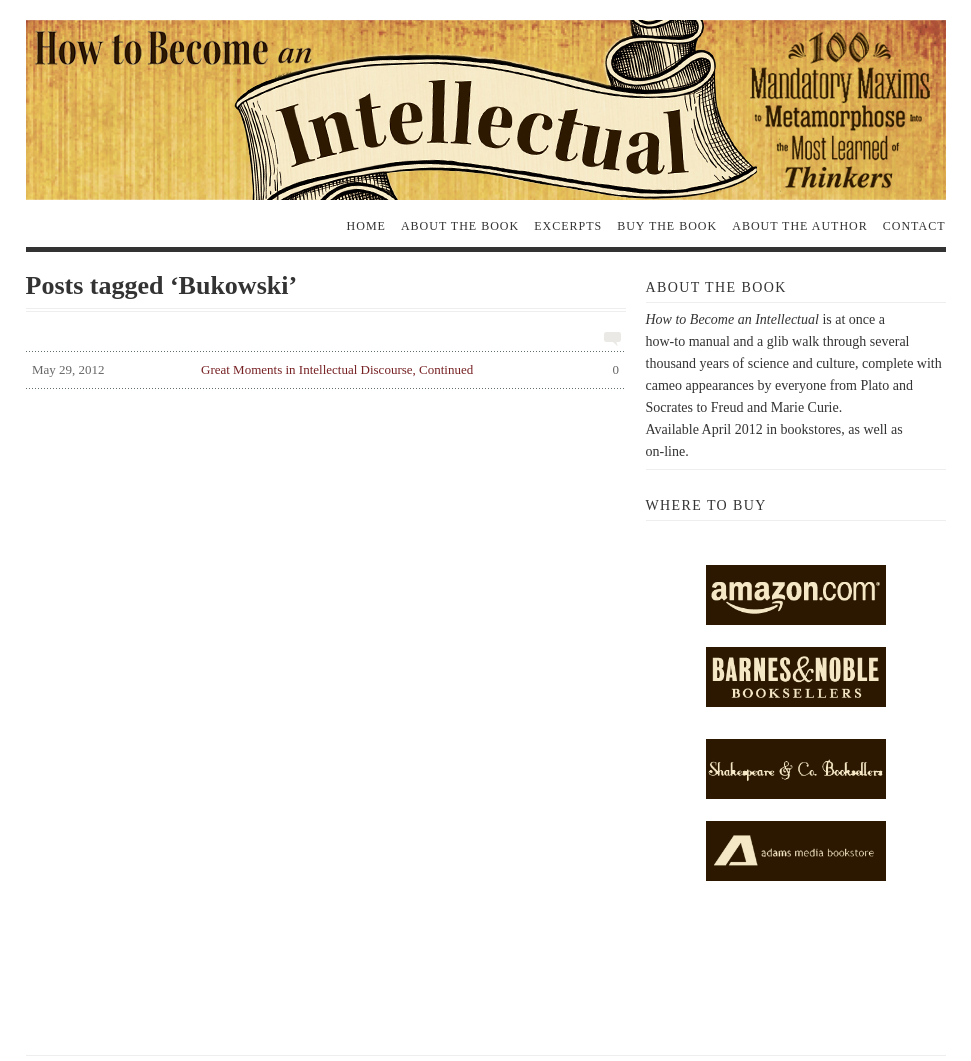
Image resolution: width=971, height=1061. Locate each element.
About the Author (800, 226)
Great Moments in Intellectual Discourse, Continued (323, 373)
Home (366, 226)
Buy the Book (667, 226)
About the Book (460, 226)
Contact (914, 226)
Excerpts (568, 226)
